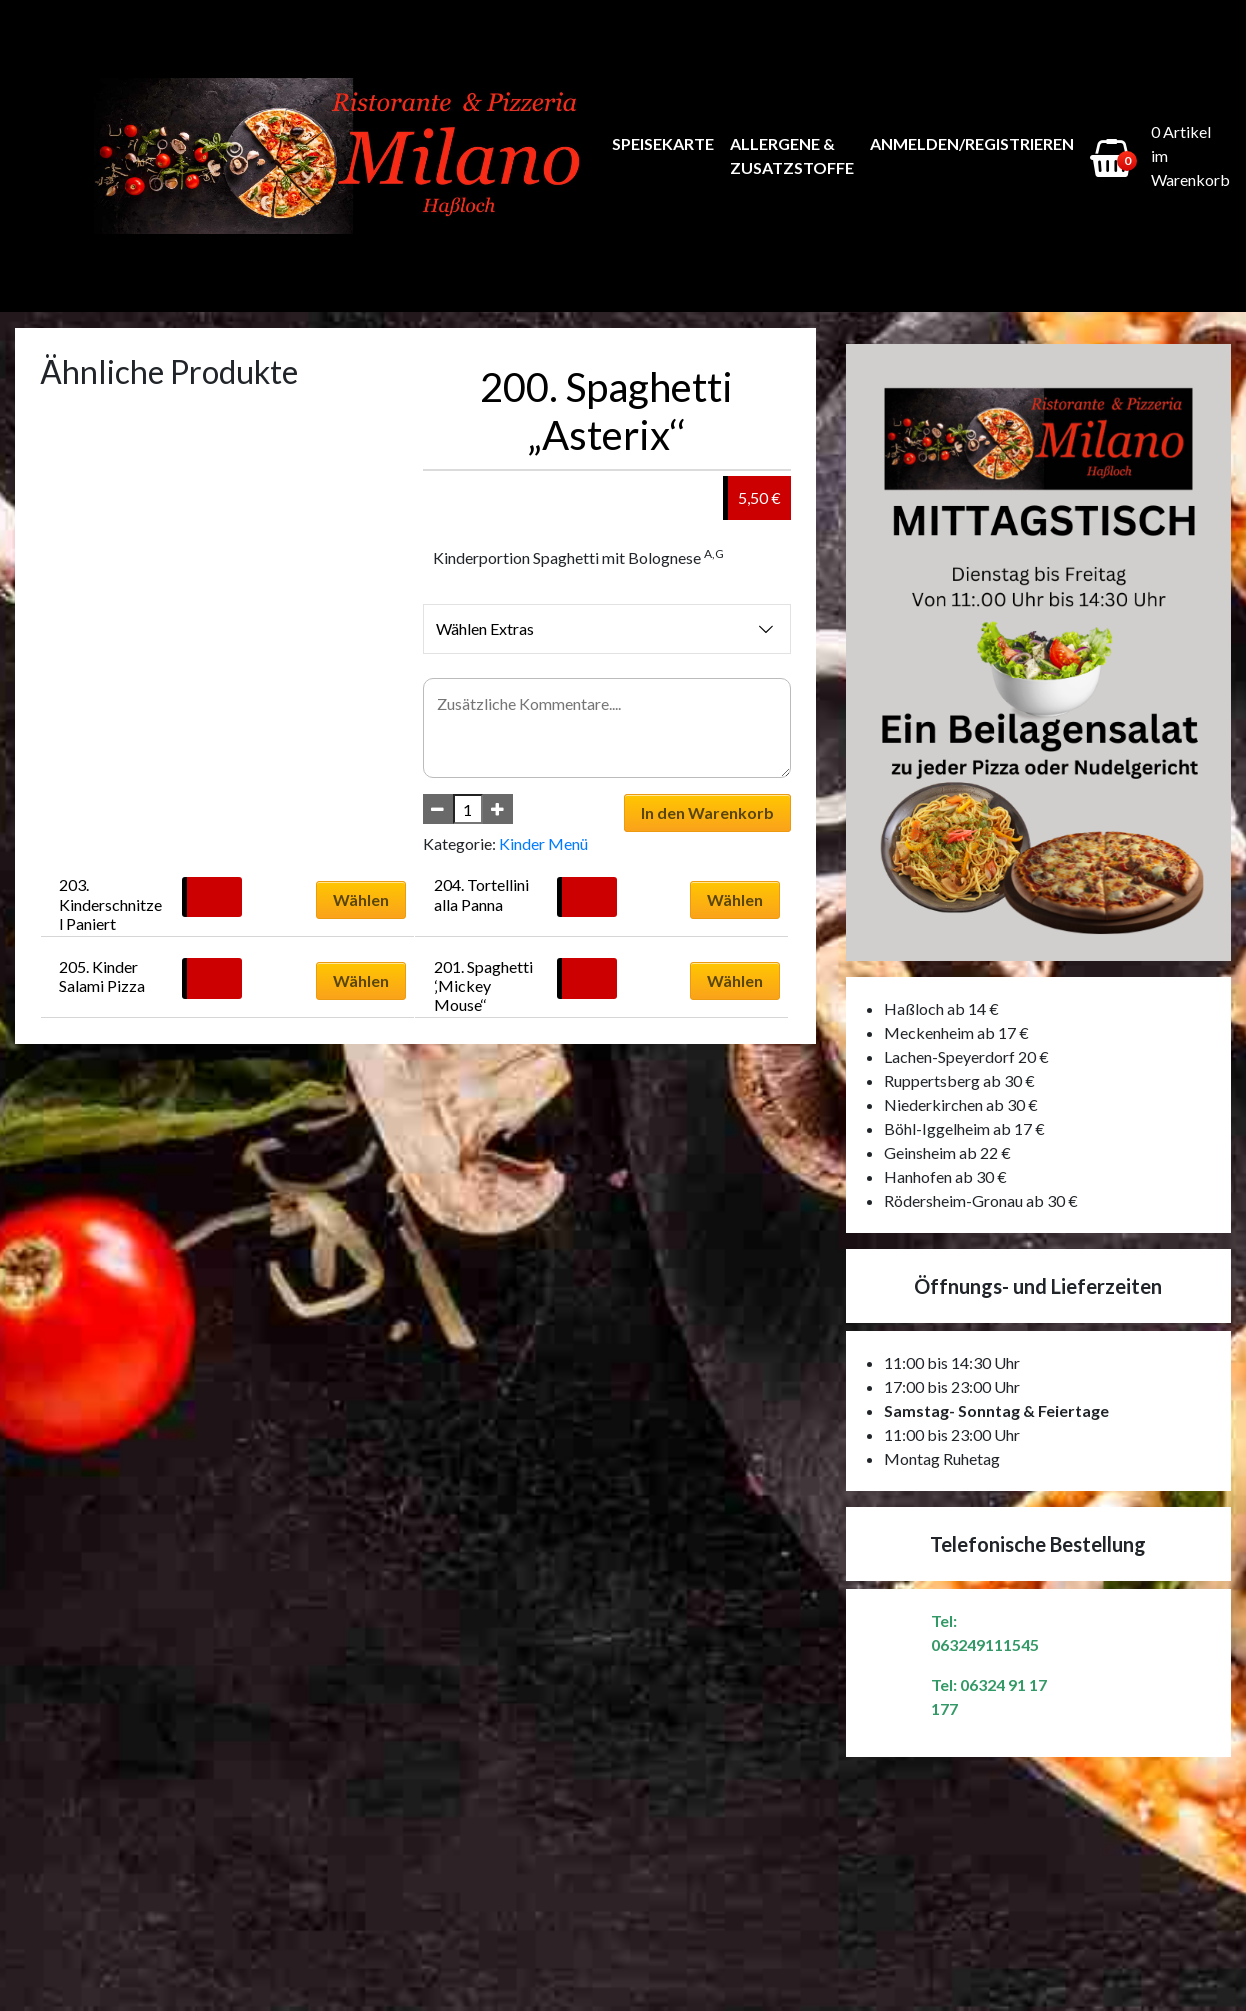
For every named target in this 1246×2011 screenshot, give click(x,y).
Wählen (361, 899)
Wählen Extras (607, 629)
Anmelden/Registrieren (972, 143)
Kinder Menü (543, 843)
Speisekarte (663, 143)
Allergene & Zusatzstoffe (792, 155)
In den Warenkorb (707, 812)
